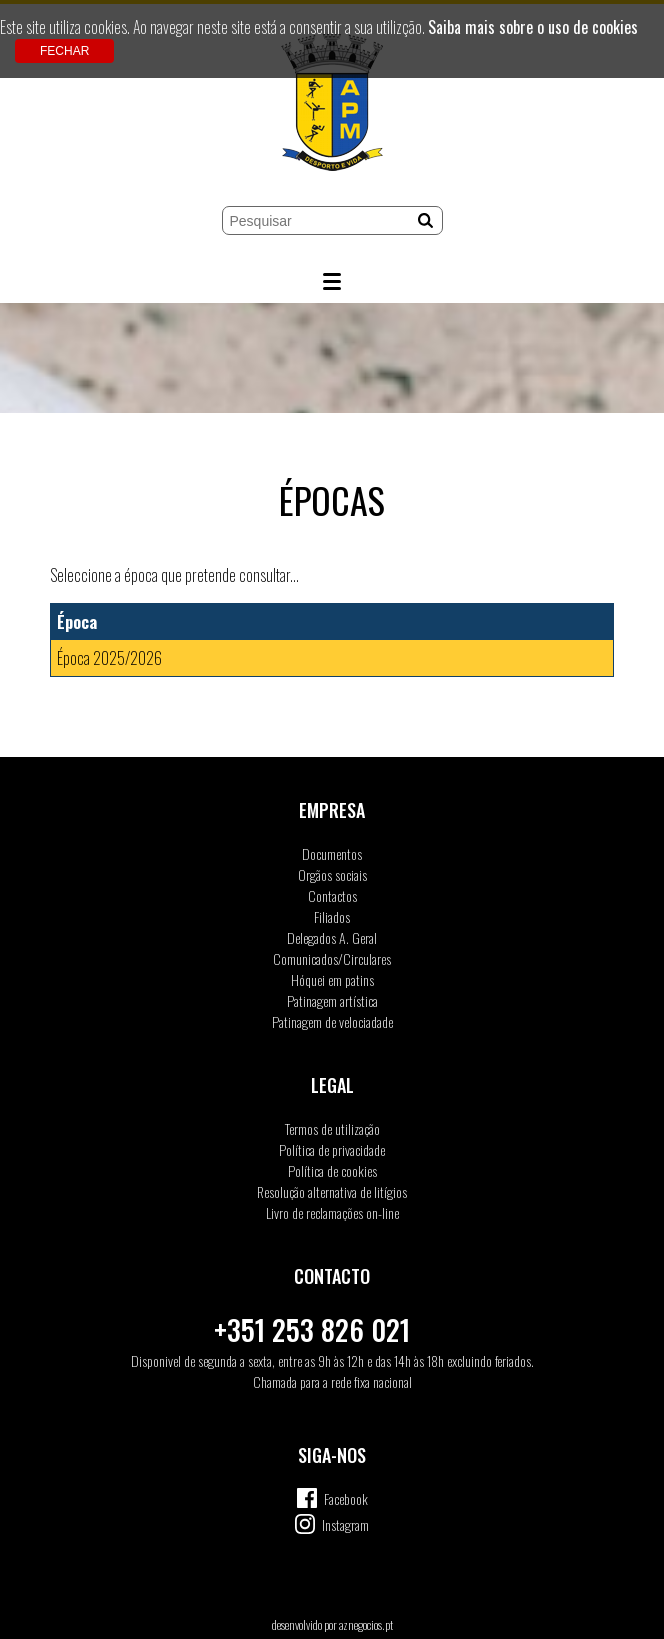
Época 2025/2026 (109, 658)
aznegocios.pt (366, 1624)
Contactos (332, 895)
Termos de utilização (332, 1128)
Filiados (332, 916)
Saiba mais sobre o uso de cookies (533, 27)
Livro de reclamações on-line (332, 1212)
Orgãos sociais (332, 874)
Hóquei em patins (332, 979)
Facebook (346, 1498)
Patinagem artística (332, 1000)
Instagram (345, 1524)
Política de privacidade (332, 1149)
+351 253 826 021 (312, 1329)
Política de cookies (332, 1170)
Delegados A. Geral (332, 937)
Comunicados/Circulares (332, 958)
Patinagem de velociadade (332, 1021)
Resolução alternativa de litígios (332, 1191)
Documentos (332, 853)
